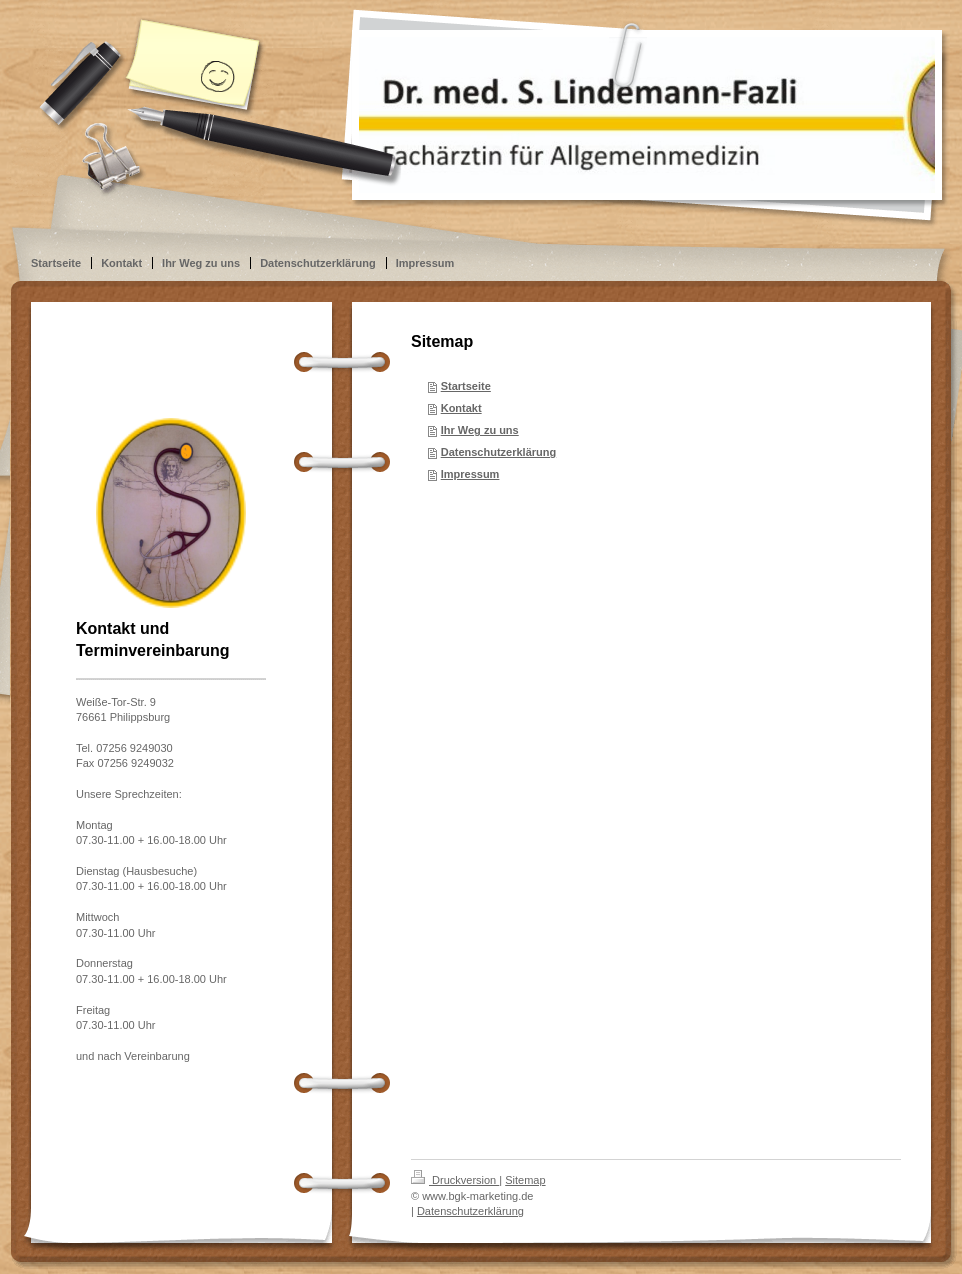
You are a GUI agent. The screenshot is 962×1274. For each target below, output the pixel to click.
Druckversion (455, 1180)
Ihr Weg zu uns (480, 430)
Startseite (466, 386)
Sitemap (525, 1180)
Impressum (470, 474)
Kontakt (461, 408)
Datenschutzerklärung (499, 452)
